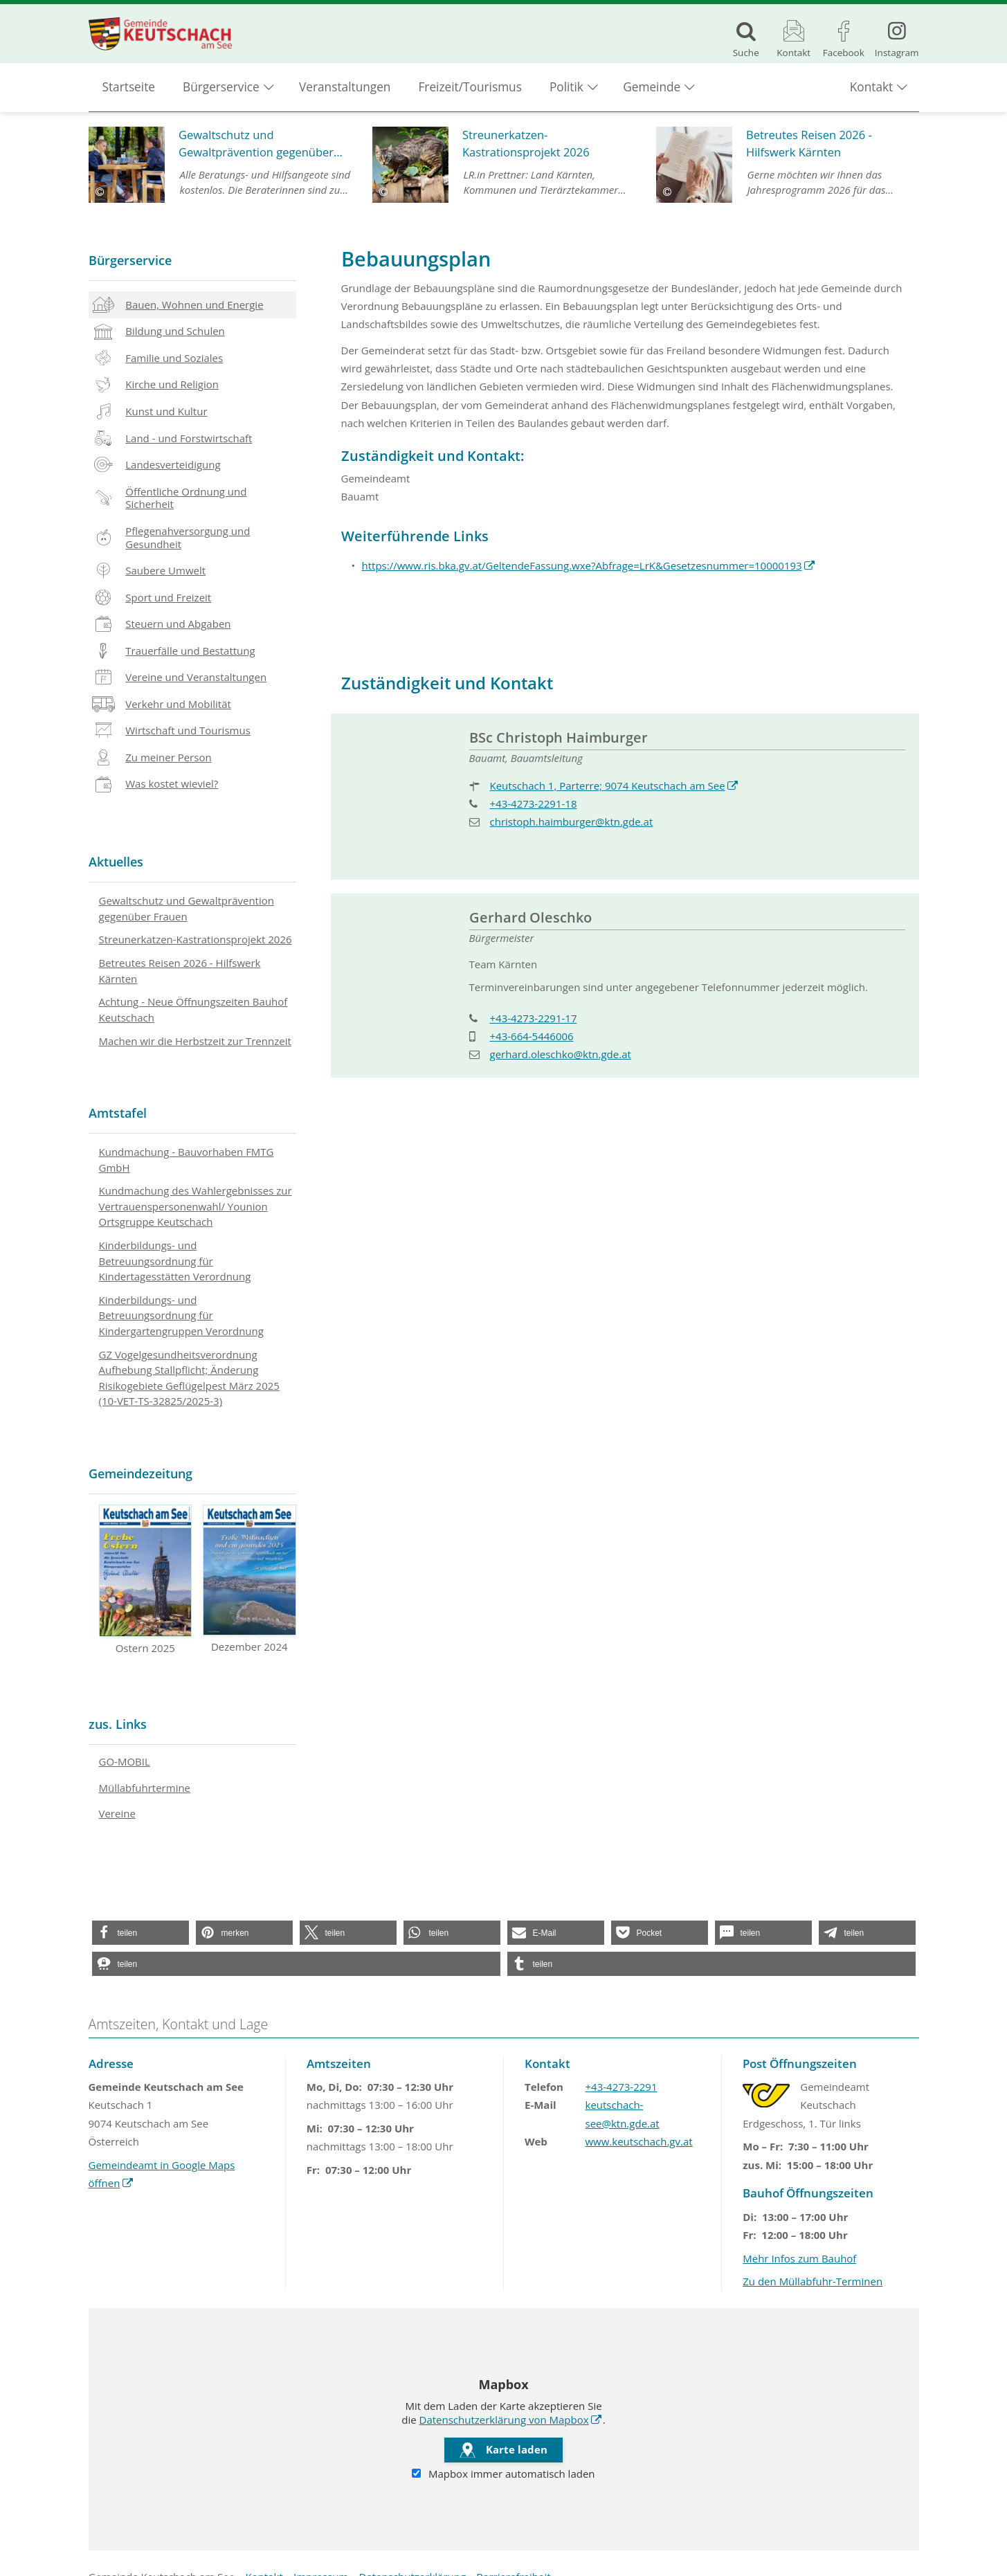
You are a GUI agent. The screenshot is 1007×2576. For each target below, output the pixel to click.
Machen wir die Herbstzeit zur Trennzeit (195, 1041)
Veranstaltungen (344, 90)
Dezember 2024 (249, 1579)
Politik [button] (566, 90)
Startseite (129, 90)
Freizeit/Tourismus (469, 90)
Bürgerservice (130, 260)
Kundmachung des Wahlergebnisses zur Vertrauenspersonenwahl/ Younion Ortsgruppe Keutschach (195, 1205)
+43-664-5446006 (532, 1036)
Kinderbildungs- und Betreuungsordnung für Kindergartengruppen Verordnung (181, 1315)
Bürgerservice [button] (221, 90)
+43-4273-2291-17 (533, 1018)
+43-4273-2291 (621, 2087)
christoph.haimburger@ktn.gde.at (571, 821)
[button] (140, 1933)
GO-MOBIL (124, 1761)
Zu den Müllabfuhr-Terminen (812, 2281)
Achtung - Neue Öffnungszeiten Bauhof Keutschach (193, 1009)
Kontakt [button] (871, 90)
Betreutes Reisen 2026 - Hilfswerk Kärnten (180, 971)
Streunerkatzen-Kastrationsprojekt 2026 (195, 939)
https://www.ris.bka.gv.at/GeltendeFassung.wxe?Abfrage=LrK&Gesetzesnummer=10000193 (582, 565)
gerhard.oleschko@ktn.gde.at (560, 1054)
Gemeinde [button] (651, 90)
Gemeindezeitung (140, 1473)
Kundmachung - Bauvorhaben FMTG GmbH (186, 1159)
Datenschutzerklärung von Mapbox (504, 2420)
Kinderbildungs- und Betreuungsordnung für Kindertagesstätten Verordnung (175, 1260)
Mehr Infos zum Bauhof (799, 2258)
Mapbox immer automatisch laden (503, 2474)
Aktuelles (116, 861)
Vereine (117, 1813)
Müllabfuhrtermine (145, 1788)
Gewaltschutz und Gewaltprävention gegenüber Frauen (186, 908)
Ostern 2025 (145, 1580)
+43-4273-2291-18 (533, 803)
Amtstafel (118, 1113)
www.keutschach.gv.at (639, 2141)
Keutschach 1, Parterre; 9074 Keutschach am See (607, 785)
